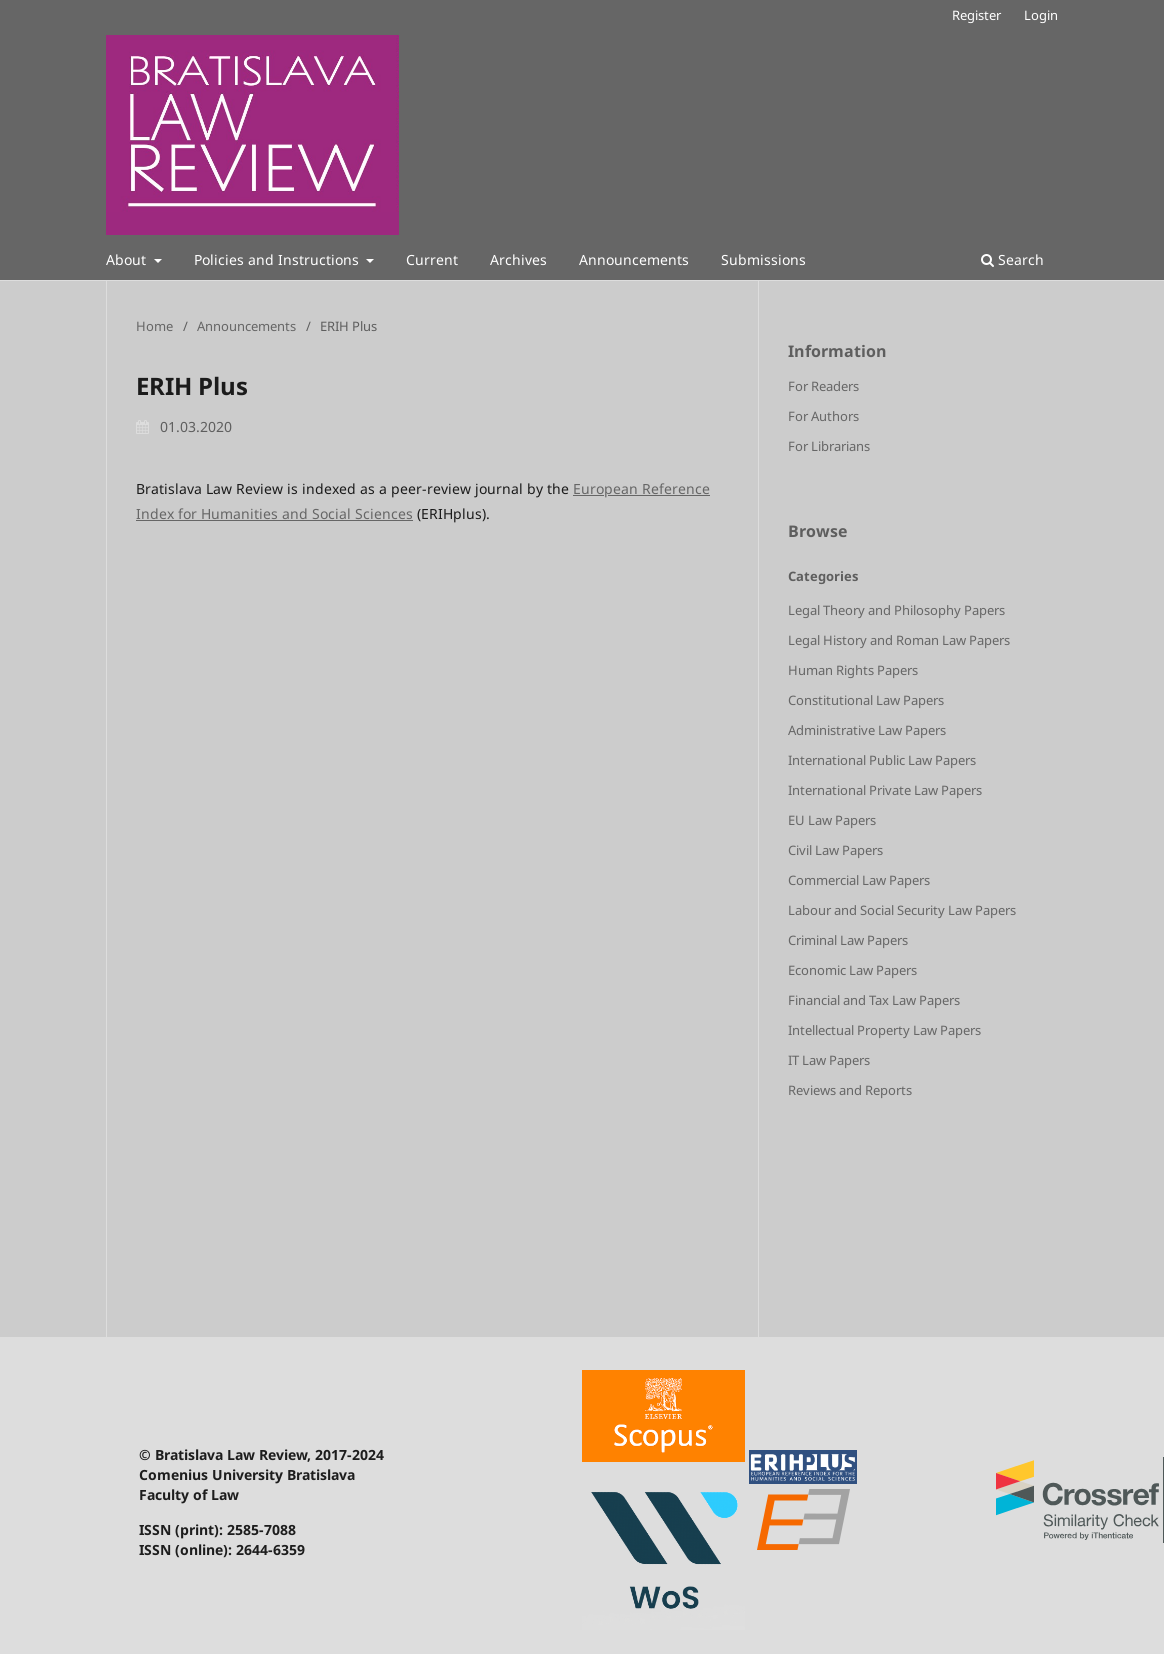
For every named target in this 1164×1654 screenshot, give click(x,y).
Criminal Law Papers (848, 940)
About (128, 259)
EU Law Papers (832, 820)
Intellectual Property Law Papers (884, 1030)
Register (976, 15)
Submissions (763, 259)
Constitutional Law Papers (866, 700)
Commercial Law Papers (859, 880)
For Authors (823, 416)
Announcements (634, 259)
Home (154, 326)
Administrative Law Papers (867, 730)
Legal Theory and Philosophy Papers (896, 610)
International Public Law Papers (882, 760)
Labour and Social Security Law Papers (902, 910)
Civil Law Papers (835, 850)
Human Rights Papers (853, 670)
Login (1041, 15)
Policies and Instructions (278, 259)
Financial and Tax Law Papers (874, 1000)
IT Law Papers (829, 1060)
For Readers (823, 386)
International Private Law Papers (885, 790)
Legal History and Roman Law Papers (899, 640)
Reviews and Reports (850, 1090)
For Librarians (829, 446)
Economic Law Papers (852, 970)
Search (1012, 259)
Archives (518, 259)
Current (432, 259)
